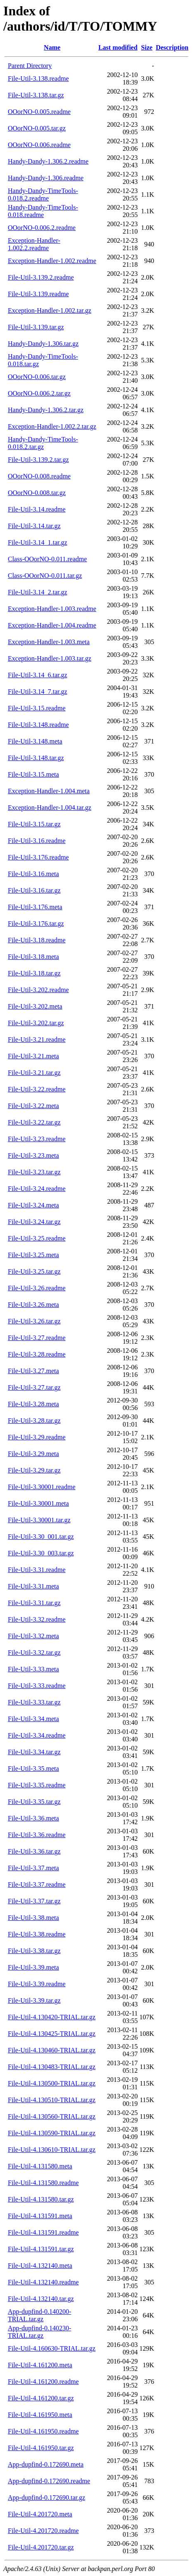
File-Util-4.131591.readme (43, 2232)
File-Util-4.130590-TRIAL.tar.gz (51, 2133)
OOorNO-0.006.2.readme (42, 227)
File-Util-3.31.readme (37, 1569)
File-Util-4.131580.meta (40, 2166)
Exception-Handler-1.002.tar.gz (49, 310)
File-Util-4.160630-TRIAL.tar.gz (51, 2348)
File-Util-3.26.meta (33, 1304)
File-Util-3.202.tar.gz (36, 1022)
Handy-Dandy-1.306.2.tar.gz (45, 409)
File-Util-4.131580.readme (43, 2182)
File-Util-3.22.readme (37, 1089)
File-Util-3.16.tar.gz (34, 890)
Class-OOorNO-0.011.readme (47, 559)
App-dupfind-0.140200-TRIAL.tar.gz (39, 2315)
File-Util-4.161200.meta (40, 2364)
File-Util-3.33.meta (33, 1669)
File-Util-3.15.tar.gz (34, 824)
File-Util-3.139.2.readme (41, 277)
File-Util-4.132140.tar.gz (41, 2298)
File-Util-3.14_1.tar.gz (37, 542)
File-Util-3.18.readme (37, 940)
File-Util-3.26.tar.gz (34, 1321)
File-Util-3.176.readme (38, 857)
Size (146, 47)
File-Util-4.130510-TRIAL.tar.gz (51, 2099)
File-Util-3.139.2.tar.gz (38, 459)
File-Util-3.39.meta (33, 1967)
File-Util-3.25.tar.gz (34, 1271)
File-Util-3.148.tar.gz (36, 757)
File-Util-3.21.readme (37, 1039)
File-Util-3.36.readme (37, 1834)
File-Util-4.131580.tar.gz (41, 2199)
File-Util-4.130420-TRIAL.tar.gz (51, 2017)
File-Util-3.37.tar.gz (34, 1901)
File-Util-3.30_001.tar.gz (41, 1536)
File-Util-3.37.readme (37, 1884)
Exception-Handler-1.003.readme (52, 608)
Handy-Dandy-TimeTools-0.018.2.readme (43, 194)
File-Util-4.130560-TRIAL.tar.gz (51, 2116)
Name (52, 47)
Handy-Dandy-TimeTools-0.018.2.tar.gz (43, 443)
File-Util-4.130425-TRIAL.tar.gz (51, 2033)
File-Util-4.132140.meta (40, 2265)
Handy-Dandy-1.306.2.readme (48, 161)
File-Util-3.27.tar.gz (34, 1387)
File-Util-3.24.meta (33, 1205)
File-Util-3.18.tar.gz (34, 973)
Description (172, 47)
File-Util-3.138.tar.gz (36, 95)
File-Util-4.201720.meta (40, 2514)
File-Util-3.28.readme (37, 1354)
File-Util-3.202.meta (35, 1006)
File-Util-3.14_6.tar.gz (37, 674)
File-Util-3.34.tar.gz (34, 1751)
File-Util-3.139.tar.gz (36, 327)
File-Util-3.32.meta (33, 1635)
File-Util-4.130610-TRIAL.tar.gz (51, 2149)
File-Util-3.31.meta (33, 1586)
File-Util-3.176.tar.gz (36, 923)
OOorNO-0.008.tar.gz (37, 492)
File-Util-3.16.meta (33, 873)
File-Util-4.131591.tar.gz (41, 2248)
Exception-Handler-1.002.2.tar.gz (52, 426)
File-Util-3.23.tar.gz (34, 1172)
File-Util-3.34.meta (33, 1718)
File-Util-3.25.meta (33, 1254)
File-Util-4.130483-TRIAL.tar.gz (51, 2066)
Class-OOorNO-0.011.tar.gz (45, 575)
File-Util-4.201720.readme (43, 2530)
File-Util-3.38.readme (37, 1934)
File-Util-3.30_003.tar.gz (41, 1553)
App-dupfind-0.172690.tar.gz (46, 2497)
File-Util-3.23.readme (37, 1138)
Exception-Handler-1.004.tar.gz (49, 807)
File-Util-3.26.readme (37, 1288)
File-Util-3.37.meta (33, 1867)
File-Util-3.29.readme (37, 1437)
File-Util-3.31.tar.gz (34, 1602)
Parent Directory (30, 65)
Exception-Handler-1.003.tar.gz (49, 658)
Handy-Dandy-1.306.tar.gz (43, 343)
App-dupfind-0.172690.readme (49, 2480)
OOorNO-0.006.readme (39, 144)
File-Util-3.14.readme (37, 509)
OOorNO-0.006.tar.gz (37, 376)
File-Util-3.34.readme (37, 1735)
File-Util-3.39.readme (37, 1983)
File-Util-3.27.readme (37, 1337)
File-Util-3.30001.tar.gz (39, 1519)
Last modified (118, 47)
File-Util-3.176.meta (35, 906)
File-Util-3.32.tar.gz (34, 1652)
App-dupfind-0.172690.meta (45, 2464)
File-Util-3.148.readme (38, 724)
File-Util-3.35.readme (37, 1785)
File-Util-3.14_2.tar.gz (37, 592)
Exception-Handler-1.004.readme (52, 625)
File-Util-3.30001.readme (42, 1486)
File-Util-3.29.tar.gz (34, 1470)
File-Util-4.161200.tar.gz (41, 2398)
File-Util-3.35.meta (33, 1768)
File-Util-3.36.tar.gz (34, 1851)
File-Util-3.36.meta (33, 1818)
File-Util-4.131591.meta (40, 2215)
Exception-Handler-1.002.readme (52, 260)
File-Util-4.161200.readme (43, 2381)
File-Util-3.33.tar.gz (34, 1702)
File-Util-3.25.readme (37, 1238)
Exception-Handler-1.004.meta (49, 790)
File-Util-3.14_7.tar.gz (37, 691)
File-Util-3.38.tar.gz (34, 1950)
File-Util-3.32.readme (37, 1619)
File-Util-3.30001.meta (38, 1503)
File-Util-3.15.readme (37, 708)
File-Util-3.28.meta (33, 1404)
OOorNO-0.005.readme (39, 111)
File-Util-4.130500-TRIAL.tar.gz (51, 2083)
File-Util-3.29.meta (33, 1453)
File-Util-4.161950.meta (40, 2414)
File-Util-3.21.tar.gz (34, 1072)
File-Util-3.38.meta (33, 1917)
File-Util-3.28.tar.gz (34, 1420)
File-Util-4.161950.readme (43, 2431)
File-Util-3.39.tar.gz (34, 2000)
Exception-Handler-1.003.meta (49, 641)
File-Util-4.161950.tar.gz (41, 2447)
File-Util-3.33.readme (37, 1685)
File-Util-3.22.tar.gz (34, 1122)
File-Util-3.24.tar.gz (34, 1221)
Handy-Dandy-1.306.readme (45, 177)
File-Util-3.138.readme (38, 78)
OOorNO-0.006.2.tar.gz (39, 393)
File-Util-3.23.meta (33, 1155)
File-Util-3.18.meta (33, 956)
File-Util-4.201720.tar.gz (41, 2547)
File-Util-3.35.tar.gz (34, 1801)
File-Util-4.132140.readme (43, 2282)
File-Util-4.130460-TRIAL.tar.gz (51, 2050)
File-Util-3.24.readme (37, 1188)
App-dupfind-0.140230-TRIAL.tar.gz (39, 2332)
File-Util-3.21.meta (33, 1056)
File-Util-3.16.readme (37, 840)
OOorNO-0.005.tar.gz (37, 128)
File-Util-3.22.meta (33, 1105)
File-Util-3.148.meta (35, 741)
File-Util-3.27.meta (33, 1370)
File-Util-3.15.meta (33, 774)
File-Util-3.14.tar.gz (34, 525)
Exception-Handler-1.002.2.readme (34, 244)
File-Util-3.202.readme (38, 989)
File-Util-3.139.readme (38, 293)
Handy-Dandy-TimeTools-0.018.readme (43, 211)
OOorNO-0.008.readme (39, 476)
